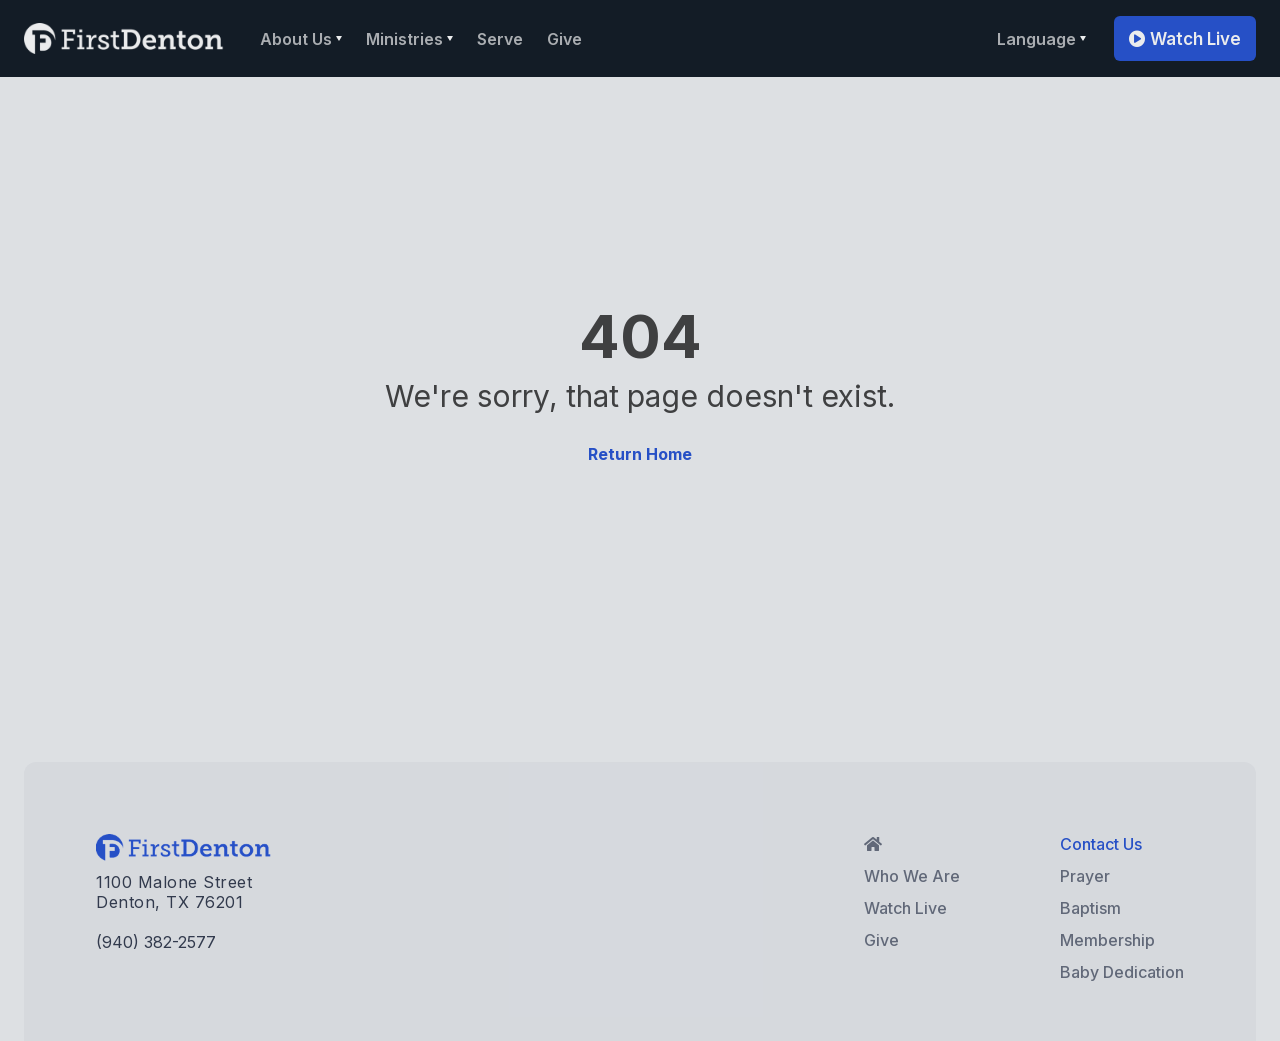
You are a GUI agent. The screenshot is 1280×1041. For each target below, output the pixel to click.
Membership (1107, 940)
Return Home (640, 454)
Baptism (1090, 908)
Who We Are (912, 876)
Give (564, 39)
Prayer (1085, 876)
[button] (301, 39)
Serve (500, 39)
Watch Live (1185, 39)
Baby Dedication (1122, 972)
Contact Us (1101, 844)
